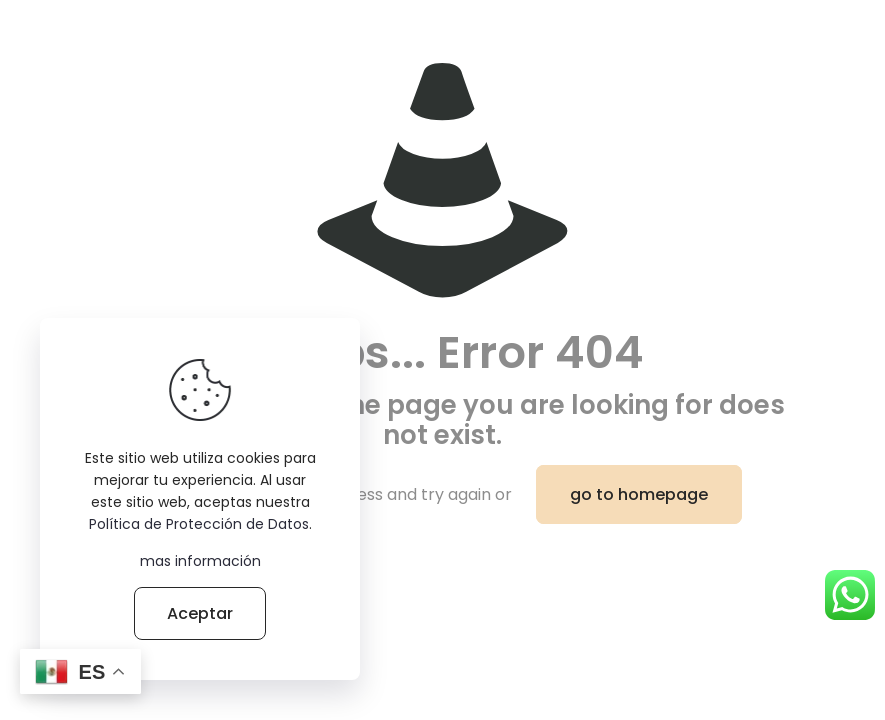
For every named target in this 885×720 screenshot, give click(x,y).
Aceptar (200, 613)
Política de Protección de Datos (199, 524)
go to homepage (639, 494)
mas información (200, 561)
